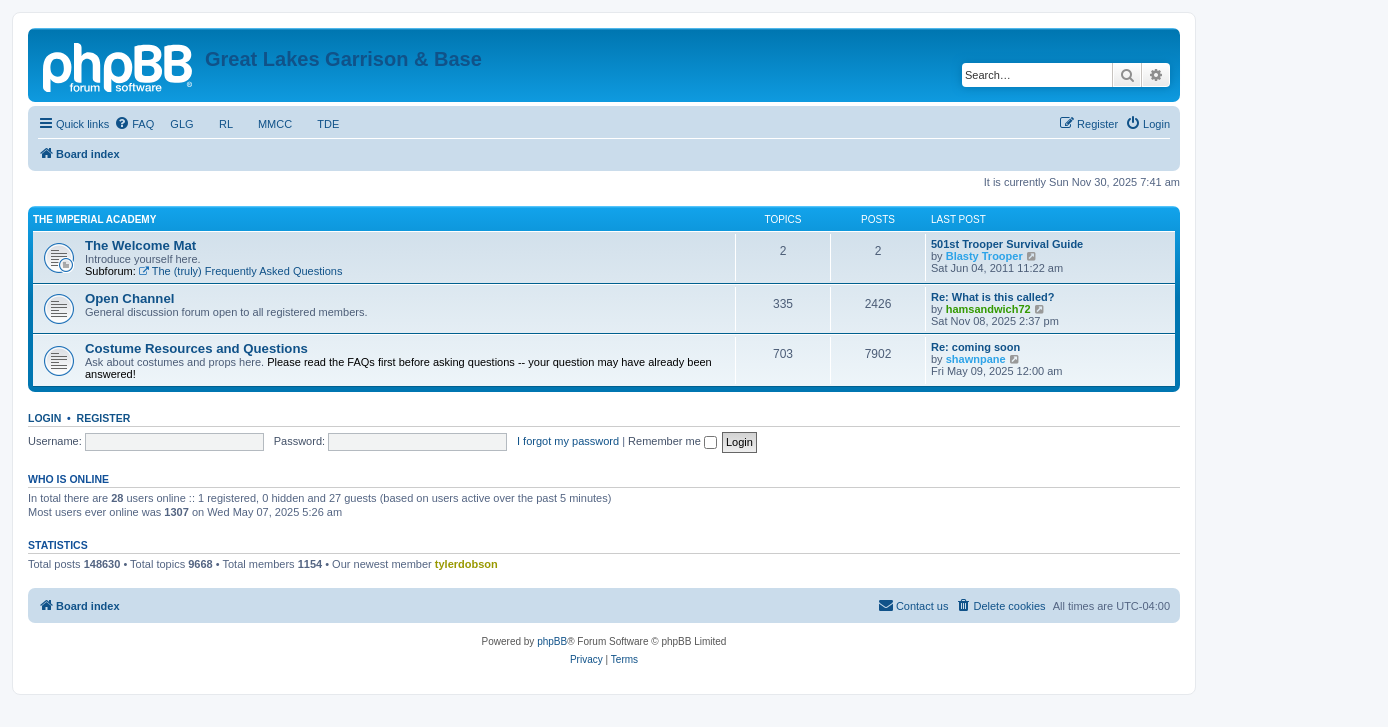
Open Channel (129, 298)
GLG (182, 124)
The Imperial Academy (94, 219)
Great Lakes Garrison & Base (343, 59)
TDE (328, 124)
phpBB (552, 641)
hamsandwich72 (988, 309)
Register (104, 418)
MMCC (275, 124)
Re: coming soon (975, 347)
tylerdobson (466, 564)
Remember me (672, 441)
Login (44, 418)
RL (226, 124)
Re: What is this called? (992, 297)
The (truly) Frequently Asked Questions (241, 271)
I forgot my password (568, 441)
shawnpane (976, 359)
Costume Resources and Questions (196, 348)
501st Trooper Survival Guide (1007, 244)
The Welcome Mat (140, 245)
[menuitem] (134, 124)
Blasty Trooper (984, 256)
